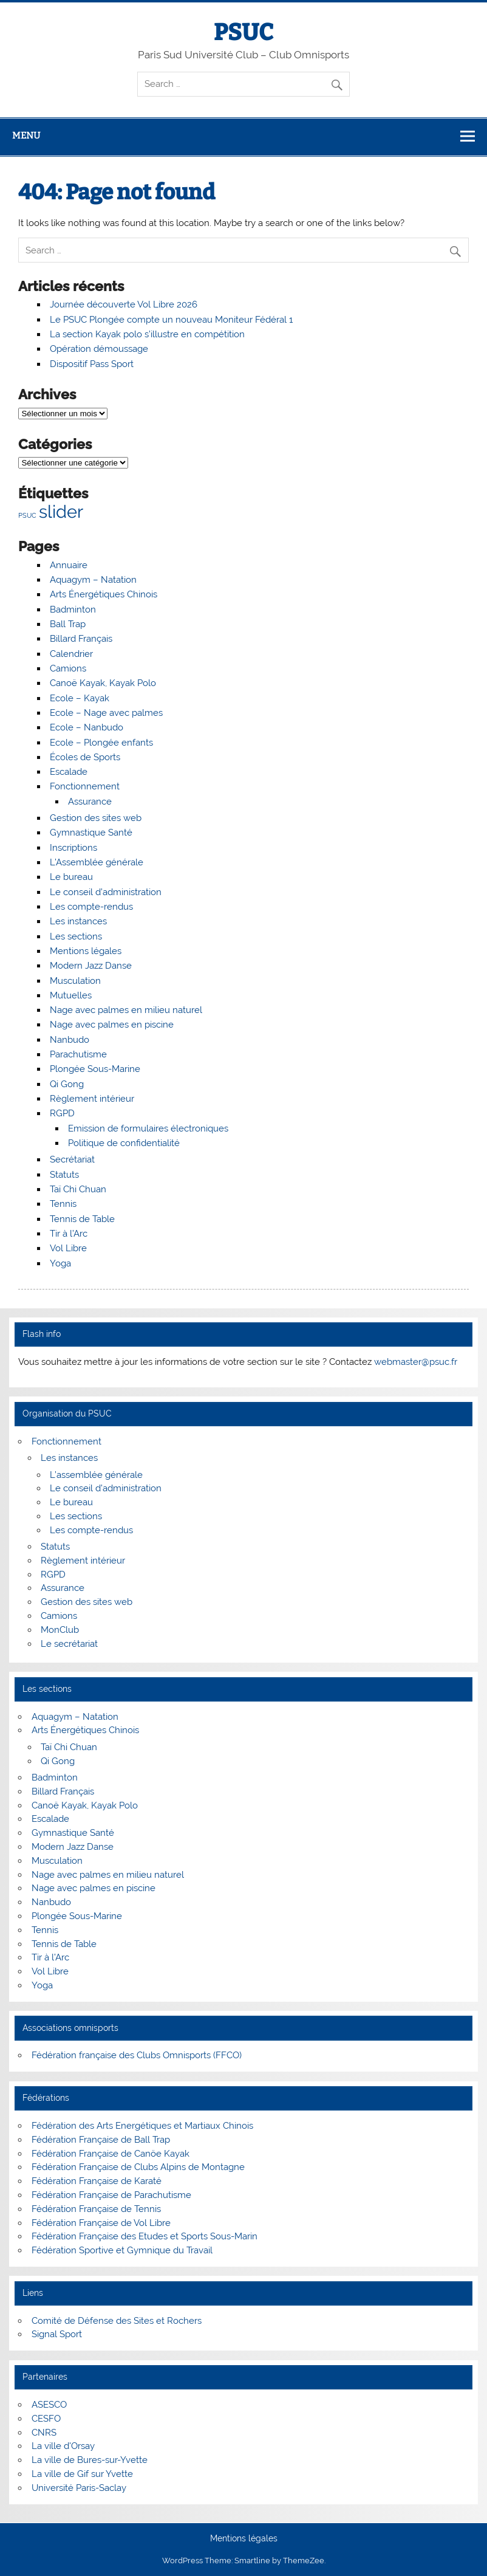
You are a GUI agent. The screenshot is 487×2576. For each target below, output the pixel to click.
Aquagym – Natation (93, 579)
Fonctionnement (85, 786)
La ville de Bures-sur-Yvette (90, 2459)
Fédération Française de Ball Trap (101, 2139)
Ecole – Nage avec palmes (106, 712)
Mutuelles (71, 995)
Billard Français (81, 638)
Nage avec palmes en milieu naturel (126, 1010)
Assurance (90, 801)
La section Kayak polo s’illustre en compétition (147, 334)
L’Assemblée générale (96, 862)
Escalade (68, 771)
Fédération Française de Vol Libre (101, 2222)
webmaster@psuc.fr (415, 1361)
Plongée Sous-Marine (95, 1068)
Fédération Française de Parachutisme (111, 2195)
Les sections (76, 936)
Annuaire (68, 565)
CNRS (44, 2432)
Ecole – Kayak (79, 698)
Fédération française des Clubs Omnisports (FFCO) (137, 2055)
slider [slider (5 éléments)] (61, 511)
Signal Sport (57, 2334)
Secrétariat (72, 1159)
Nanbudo (69, 1039)
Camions (68, 668)
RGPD (62, 1113)
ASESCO (49, 2404)
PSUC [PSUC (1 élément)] (27, 515)
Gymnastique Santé (91, 832)
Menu (26, 135)
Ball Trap (68, 624)
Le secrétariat (69, 1643)
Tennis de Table (82, 1219)
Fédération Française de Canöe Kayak (110, 2153)
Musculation (75, 980)
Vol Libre (68, 1248)
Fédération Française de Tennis (96, 2208)
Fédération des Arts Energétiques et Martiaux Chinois (142, 2125)
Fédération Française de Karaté (97, 2181)
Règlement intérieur (92, 1098)
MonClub (60, 1629)
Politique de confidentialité (124, 1143)
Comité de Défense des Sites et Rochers (117, 2320)
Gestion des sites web (95, 817)
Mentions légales (85, 951)
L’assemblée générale (96, 1474)
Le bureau (71, 876)
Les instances (78, 921)
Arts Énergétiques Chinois (103, 594)
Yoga (60, 1263)
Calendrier (71, 653)
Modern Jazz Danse (91, 965)
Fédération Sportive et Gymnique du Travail (122, 2250)
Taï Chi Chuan (78, 1189)
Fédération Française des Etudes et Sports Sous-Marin (144, 2236)
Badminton (73, 609)
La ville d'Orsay (63, 2445)
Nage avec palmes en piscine (112, 1024)
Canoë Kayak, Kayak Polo (103, 683)
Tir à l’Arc (68, 1233)
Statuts (64, 1174)
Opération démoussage (99, 348)
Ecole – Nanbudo (86, 727)
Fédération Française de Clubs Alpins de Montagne (138, 2167)
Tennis (63, 1203)
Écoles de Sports (85, 757)
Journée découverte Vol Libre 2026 (123, 304)
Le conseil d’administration (106, 892)
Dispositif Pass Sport (92, 364)
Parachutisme (78, 1054)
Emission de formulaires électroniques (148, 1128)
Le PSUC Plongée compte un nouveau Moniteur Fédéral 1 (171, 319)
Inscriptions (73, 847)
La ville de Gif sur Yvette (82, 2473)
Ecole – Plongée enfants (101, 742)
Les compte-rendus (91, 906)
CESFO (46, 2418)
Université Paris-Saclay (79, 2487)
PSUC (243, 32)
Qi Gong (67, 1084)
